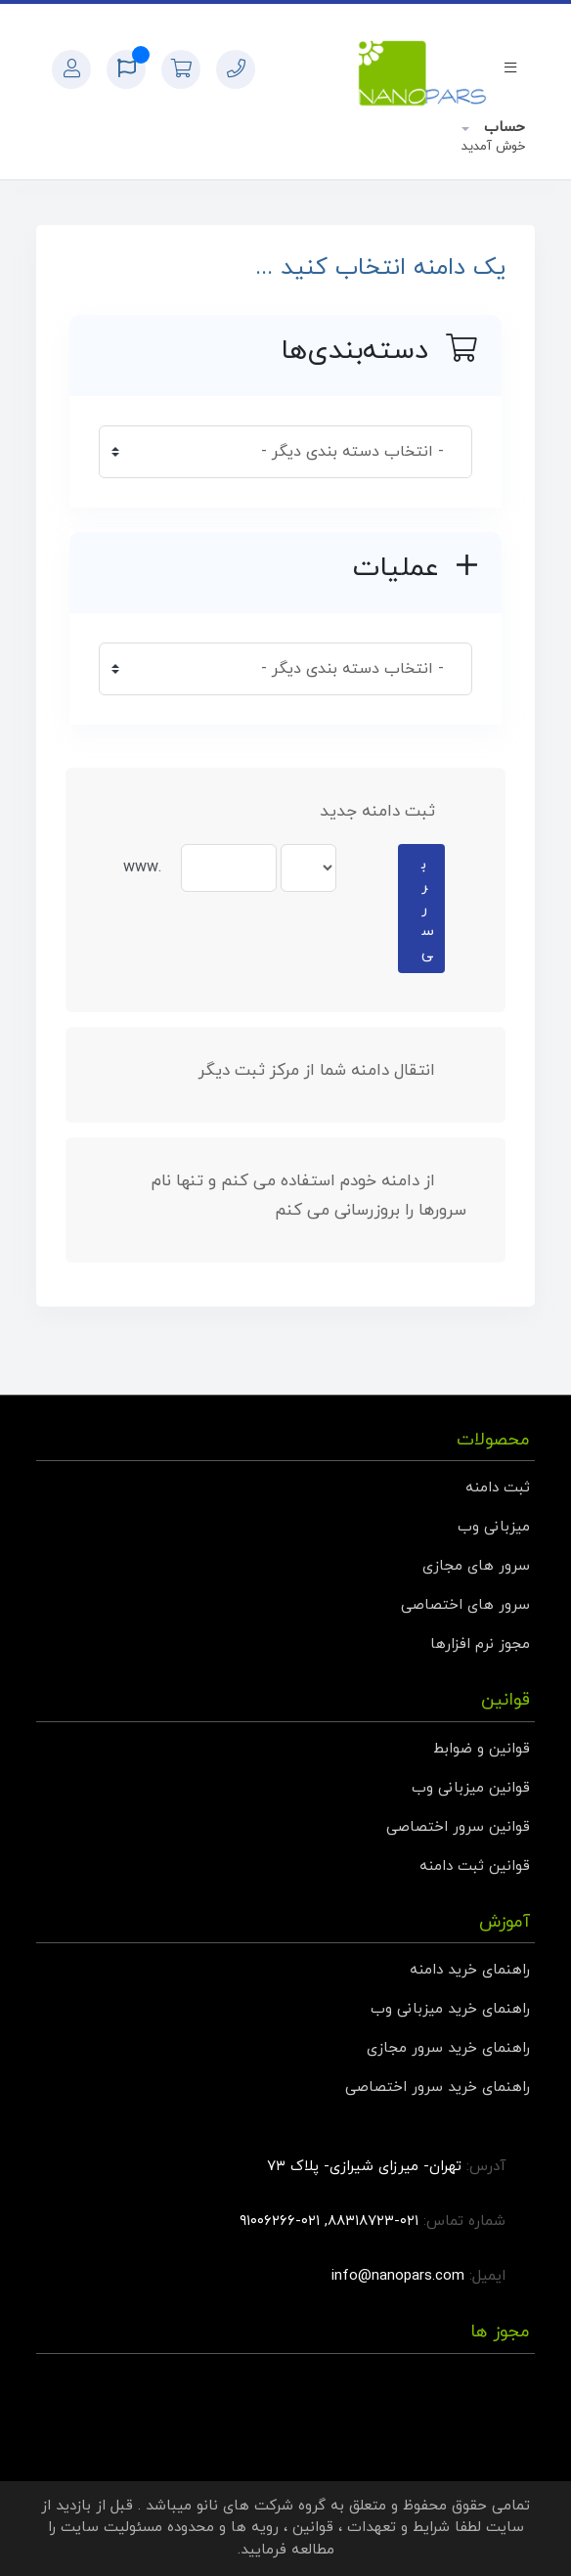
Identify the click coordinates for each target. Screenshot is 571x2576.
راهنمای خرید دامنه (470, 1970)
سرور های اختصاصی (465, 1605)
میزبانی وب (494, 1527)
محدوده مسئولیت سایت (137, 2527)
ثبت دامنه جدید (393, 811)
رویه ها (255, 2527)
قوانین (312, 2527)
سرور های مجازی (476, 1566)
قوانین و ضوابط (481, 1749)
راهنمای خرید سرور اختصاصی (437, 2087)
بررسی (427, 909)
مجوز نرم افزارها (480, 1644)
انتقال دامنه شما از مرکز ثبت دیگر (332, 1071)
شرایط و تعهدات (398, 2527)
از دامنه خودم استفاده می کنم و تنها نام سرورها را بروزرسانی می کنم (309, 1196)
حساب (502, 127)
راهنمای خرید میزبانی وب (450, 2009)
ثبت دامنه (497, 1488)
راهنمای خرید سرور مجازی (448, 2048)
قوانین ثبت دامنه (474, 1866)
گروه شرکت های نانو (261, 2506)
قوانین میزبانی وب (471, 1788)
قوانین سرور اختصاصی (458, 1827)
